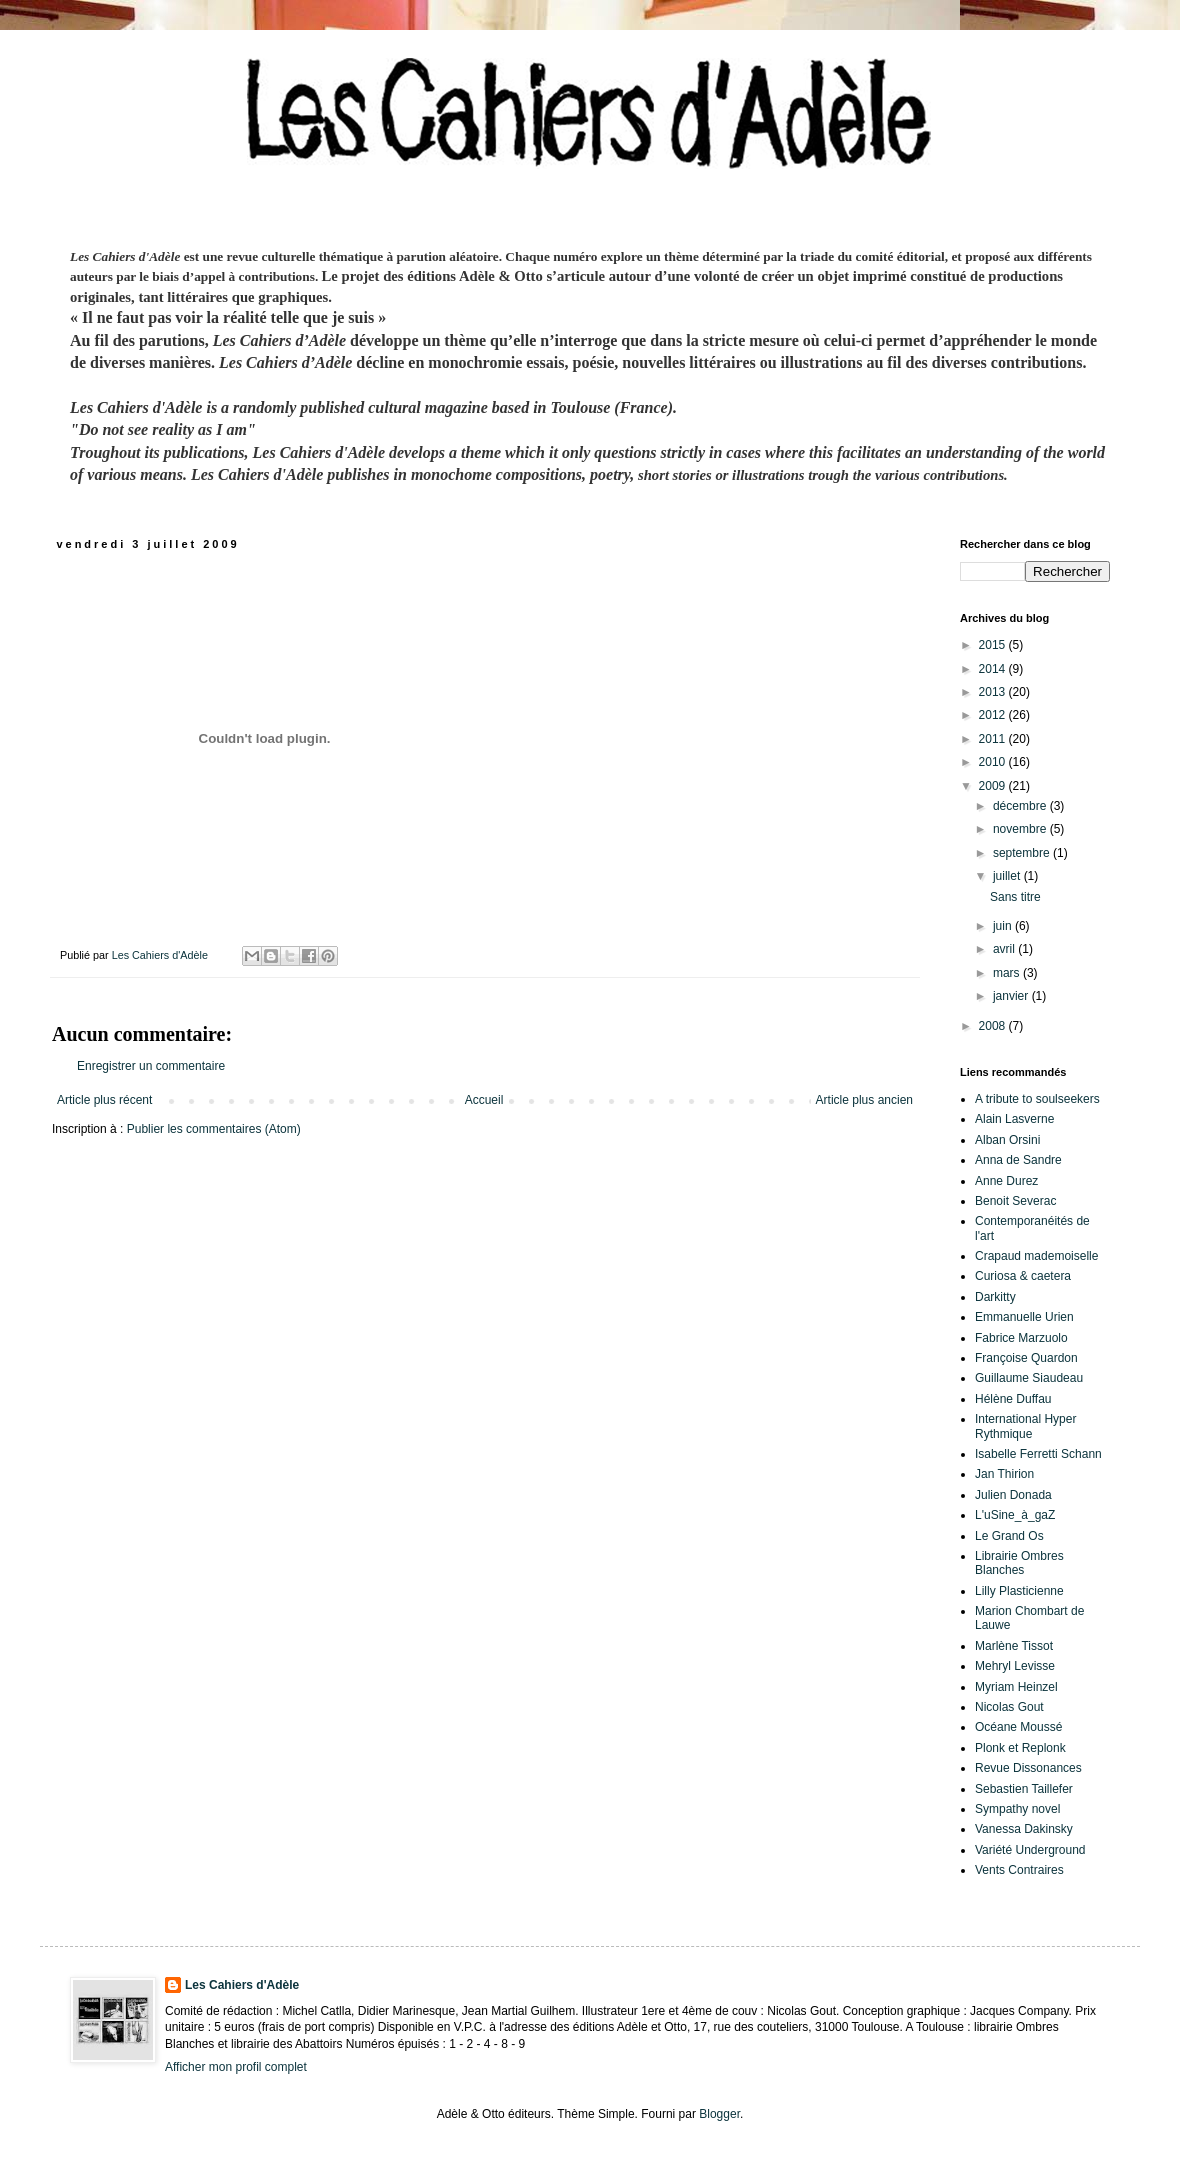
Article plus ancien (864, 1100)
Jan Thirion (1004, 1474)
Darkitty (995, 1297)
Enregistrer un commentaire (151, 1066)
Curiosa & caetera (1023, 1276)
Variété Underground (1030, 1850)
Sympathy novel (1017, 1809)
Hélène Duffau (1013, 1399)
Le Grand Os (1009, 1536)
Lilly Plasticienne (1019, 1591)
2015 (994, 645)
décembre (1021, 806)
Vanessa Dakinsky (1024, 1829)
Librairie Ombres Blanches (1019, 1563)
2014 (994, 669)
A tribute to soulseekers (1037, 1099)
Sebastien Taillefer (1024, 1789)
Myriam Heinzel (1016, 1687)
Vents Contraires (1019, 1870)
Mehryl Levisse (1015, 1666)
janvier (1012, 996)
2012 (994, 715)
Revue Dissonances (1028, 1768)
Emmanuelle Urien (1024, 1317)
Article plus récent (104, 1100)
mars (1008, 973)
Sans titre (1015, 897)
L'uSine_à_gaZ (1015, 1515)
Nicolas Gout (1009, 1707)
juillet (1008, 876)
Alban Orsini (1007, 1140)
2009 (994, 786)
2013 (994, 692)
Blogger (719, 2114)
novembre (1021, 829)
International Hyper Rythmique (1025, 1426)
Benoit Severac (1015, 1201)
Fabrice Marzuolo (1021, 1338)
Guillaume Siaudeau (1029, 1378)
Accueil (484, 1100)
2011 (994, 739)
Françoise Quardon (1026, 1358)
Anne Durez (1006, 1181)
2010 (994, 762)
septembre (1023, 853)
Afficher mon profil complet (236, 2067)
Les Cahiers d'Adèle (242, 1985)
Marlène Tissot (1014, 1646)
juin (1004, 926)
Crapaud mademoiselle (1036, 1256)
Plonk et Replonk (1020, 1748)
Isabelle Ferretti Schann (1038, 1454)
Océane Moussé (1018, 1727)
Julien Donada (1013, 1495)
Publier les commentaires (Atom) (214, 1129)
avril (1005, 949)
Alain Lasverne (1014, 1119)
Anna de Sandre (1018, 1160)
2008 (994, 1026)
